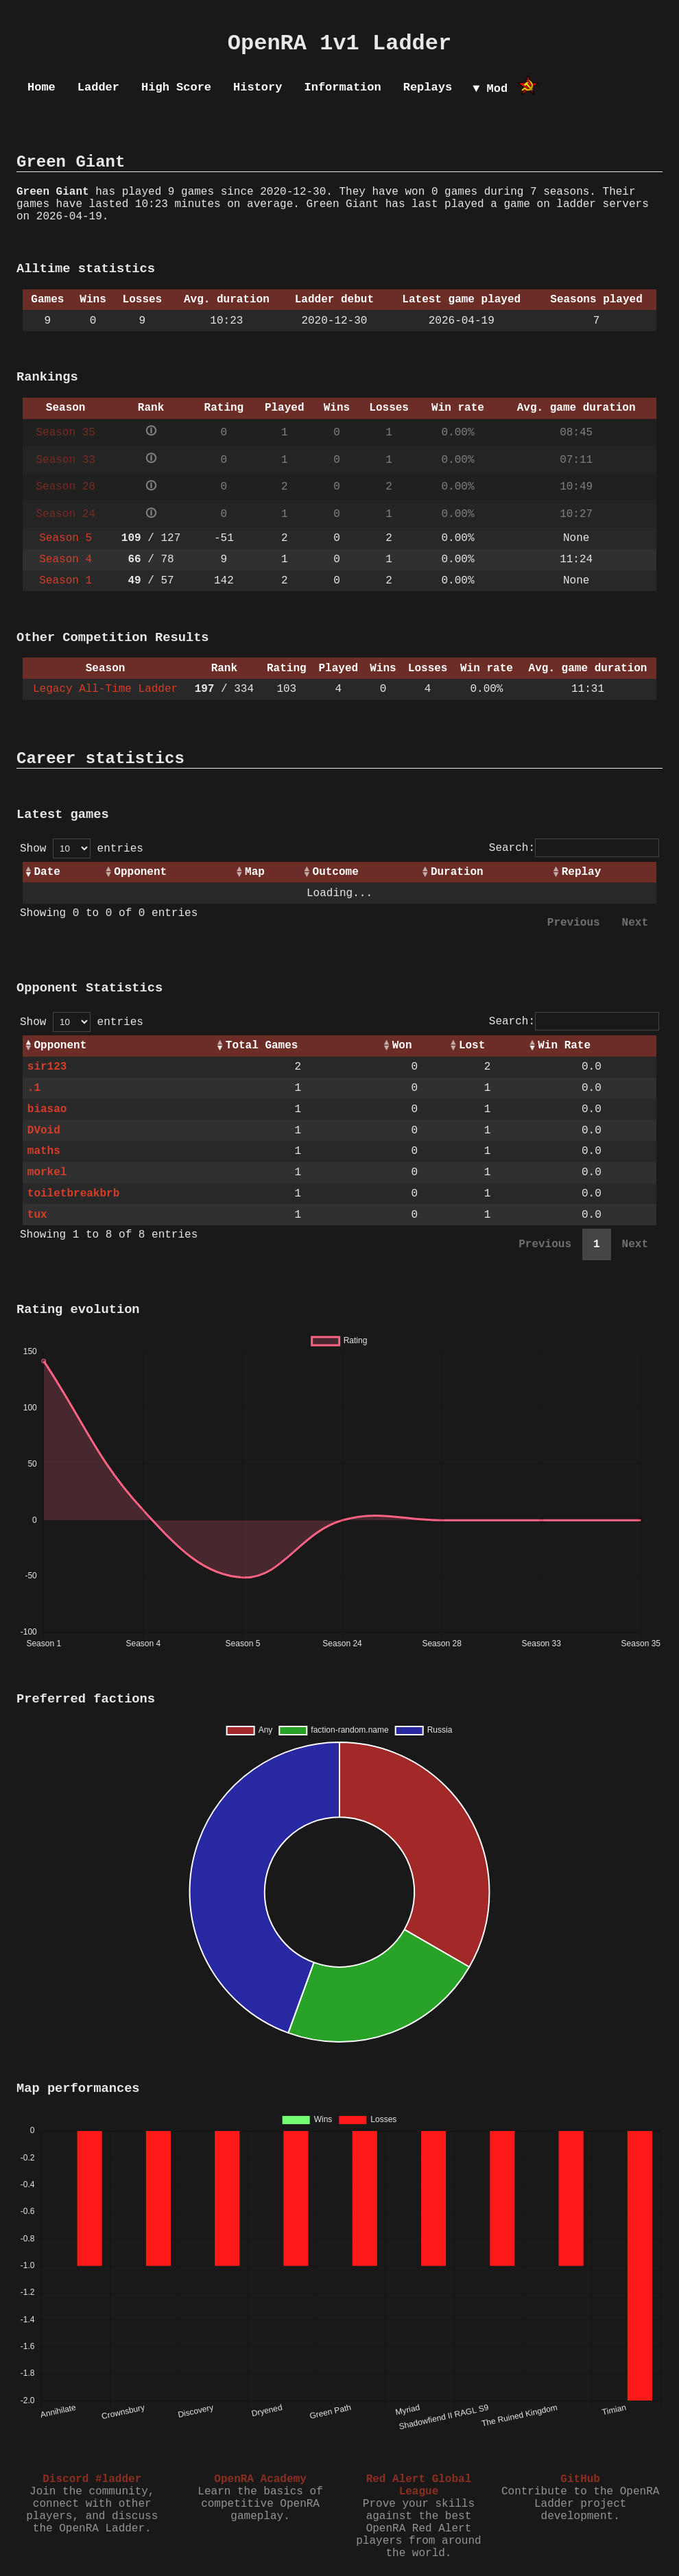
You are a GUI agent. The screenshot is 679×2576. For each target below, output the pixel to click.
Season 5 (65, 538)
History (257, 87)
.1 (33, 1088)
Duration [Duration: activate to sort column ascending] (457, 872)
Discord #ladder (92, 2479)
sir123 (47, 1067)
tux (37, 1215)
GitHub (580, 2479)
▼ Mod (490, 88)
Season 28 (65, 487)
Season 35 (65, 432)
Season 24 (65, 514)
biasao (47, 1109)
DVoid (43, 1130)
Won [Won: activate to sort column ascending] (402, 1045)
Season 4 (65, 559)
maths (43, 1151)
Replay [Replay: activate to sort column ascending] (581, 872)
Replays (427, 87)
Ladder (98, 87)
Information (342, 87)
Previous (573, 923)
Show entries (81, 849)
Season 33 (65, 460)
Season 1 (65, 581)
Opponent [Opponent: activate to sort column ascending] (140, 872)
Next (635, 923)
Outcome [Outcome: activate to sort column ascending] (336, 872)
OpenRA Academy (260, 2479)
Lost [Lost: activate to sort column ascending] (472, 1045)
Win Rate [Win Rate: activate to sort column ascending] (564, 1045)
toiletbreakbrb (73, 1194)
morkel (47, 1172)
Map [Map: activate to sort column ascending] (255, 872)
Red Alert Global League (419, 2485)
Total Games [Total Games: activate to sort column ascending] (262, 1045)
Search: (574, 848)
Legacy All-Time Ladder (105, 689)
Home (41, 87)
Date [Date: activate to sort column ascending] (47, 872)
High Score (176, 87)
